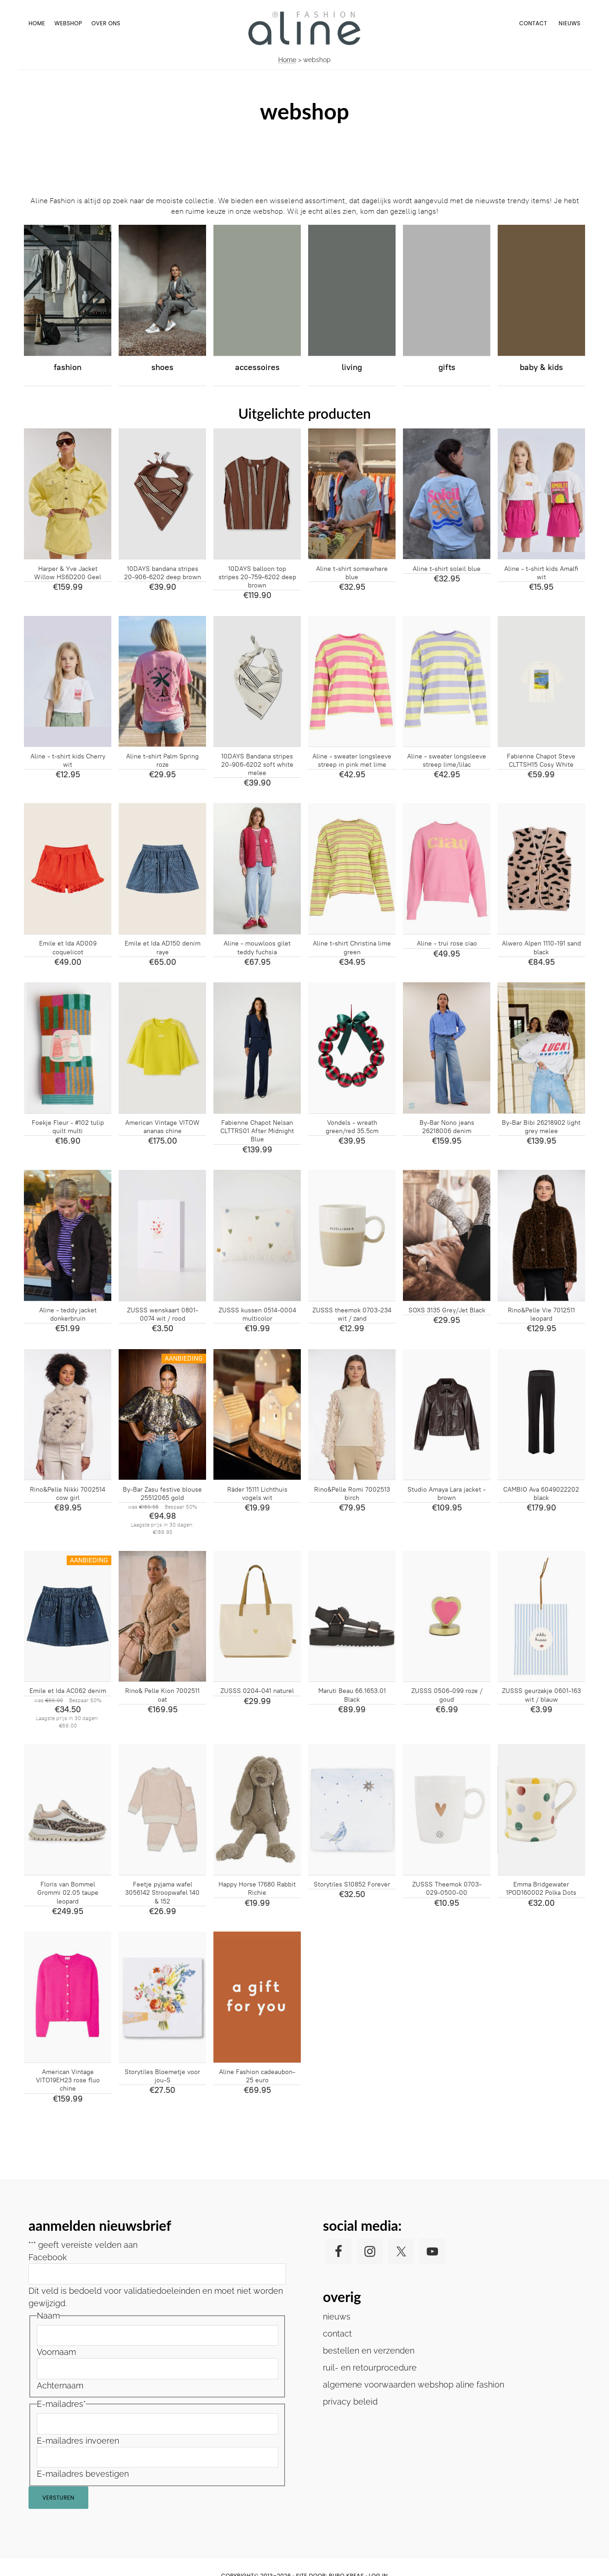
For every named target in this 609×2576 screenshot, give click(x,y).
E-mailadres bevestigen (83, 2474)
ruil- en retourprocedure (370, 2367)
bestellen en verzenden (368, 2350)
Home (287, 59)
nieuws (336, 2316)
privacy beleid (350, 2401)
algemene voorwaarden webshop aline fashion (413, 2384)
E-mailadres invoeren (78, 2440)
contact (337, 2333)
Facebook (48, 2257)
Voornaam (56, 2352)
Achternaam (60, 2385)
